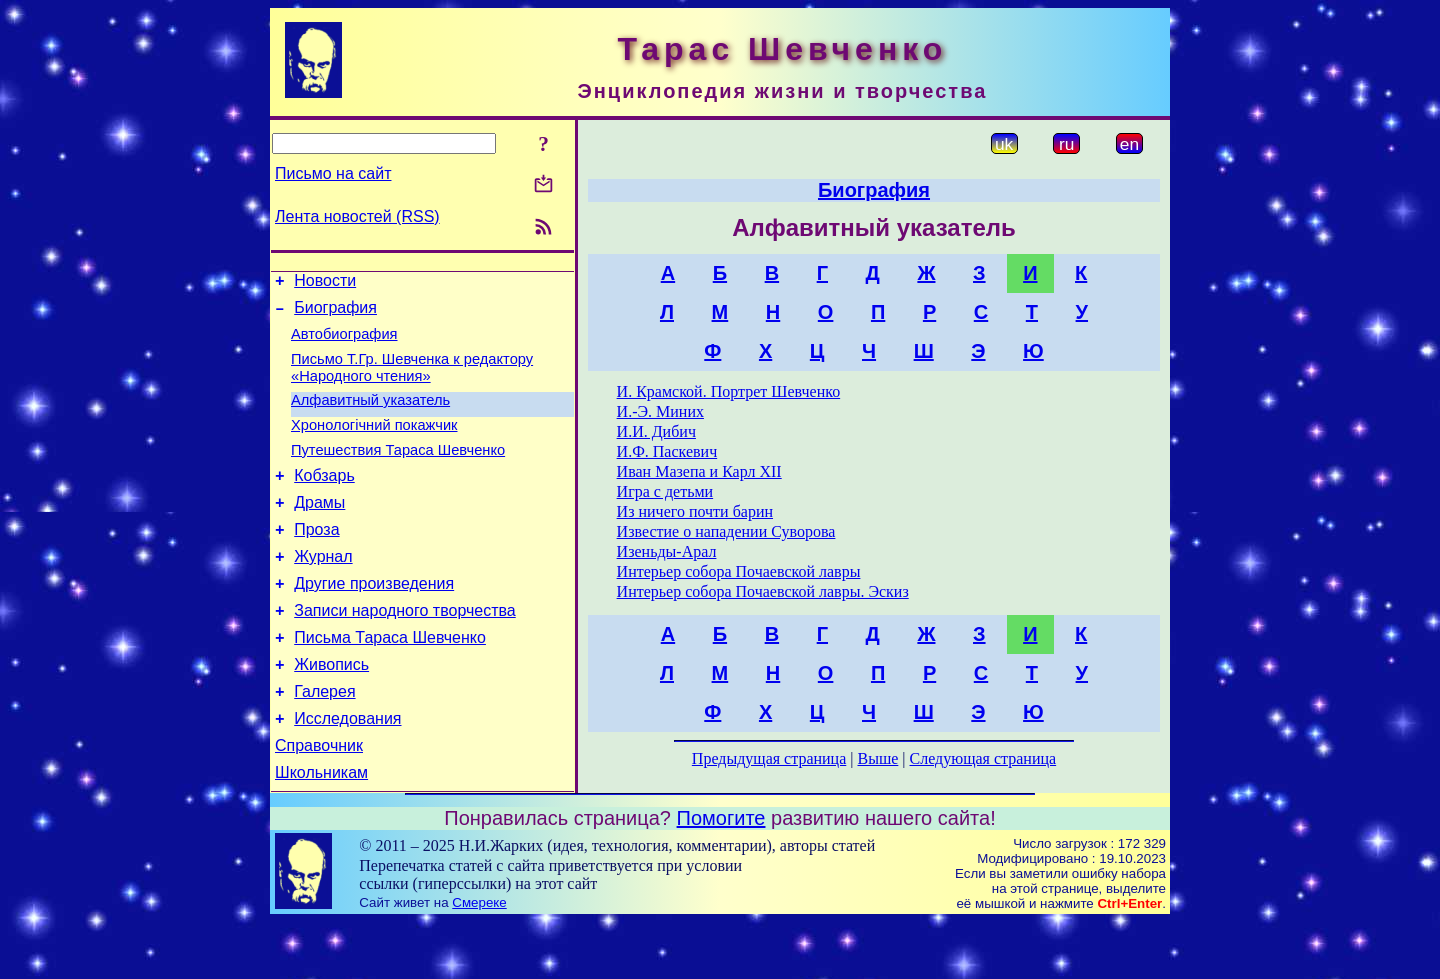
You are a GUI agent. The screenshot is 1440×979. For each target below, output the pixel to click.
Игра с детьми (665, 491)
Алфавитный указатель (370, 415)
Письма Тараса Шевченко (390, 679)
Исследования (347, 769)
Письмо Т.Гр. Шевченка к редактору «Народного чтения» (412, 379)
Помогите (721, 875)
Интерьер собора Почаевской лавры (739, 571)
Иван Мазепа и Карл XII (699, 471)
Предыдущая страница (769, 758)
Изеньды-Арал (667, 551)
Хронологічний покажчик (374, 443)
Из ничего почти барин (695, 511)
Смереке (479, 959)
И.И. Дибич (656, 431)
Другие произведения (374, 619)
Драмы (319, 529)
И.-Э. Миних (660, 411)
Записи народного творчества (405, 649)
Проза (316, 559)
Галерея (324, 739)
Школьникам (321, 829)
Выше (877, 758)
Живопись (331, 709)
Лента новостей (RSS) (357, 216)
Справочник (319, 799)
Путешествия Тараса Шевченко (398, 471)
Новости (325, 283)
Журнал (323, 589)
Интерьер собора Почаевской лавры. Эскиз (763, 591)
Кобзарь (324, 499)
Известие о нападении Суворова (726, 531)
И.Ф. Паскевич (667, 451)
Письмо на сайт (333, 173)
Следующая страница (983, 758)
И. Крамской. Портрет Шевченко (729, 391)
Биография (335, 313)
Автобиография (344, 343)
